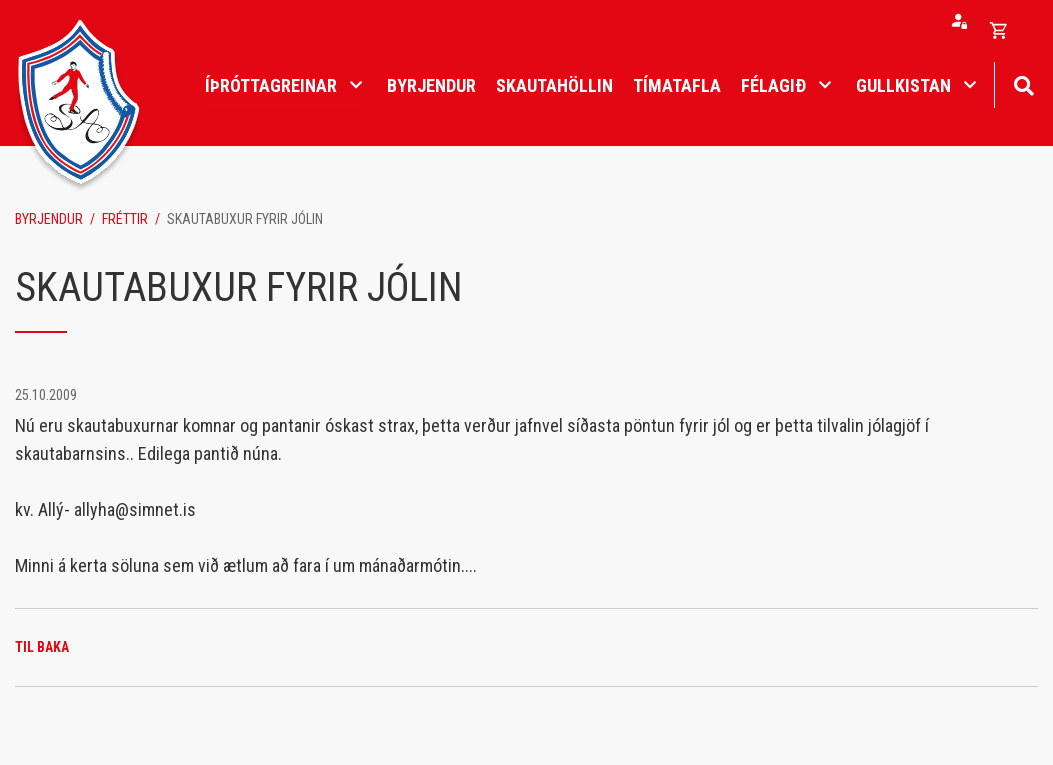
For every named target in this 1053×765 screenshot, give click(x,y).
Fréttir (125, 219)
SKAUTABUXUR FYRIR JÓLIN (245, 219)
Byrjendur (49, 219)
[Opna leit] (1023, 83)
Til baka (42, 647)
